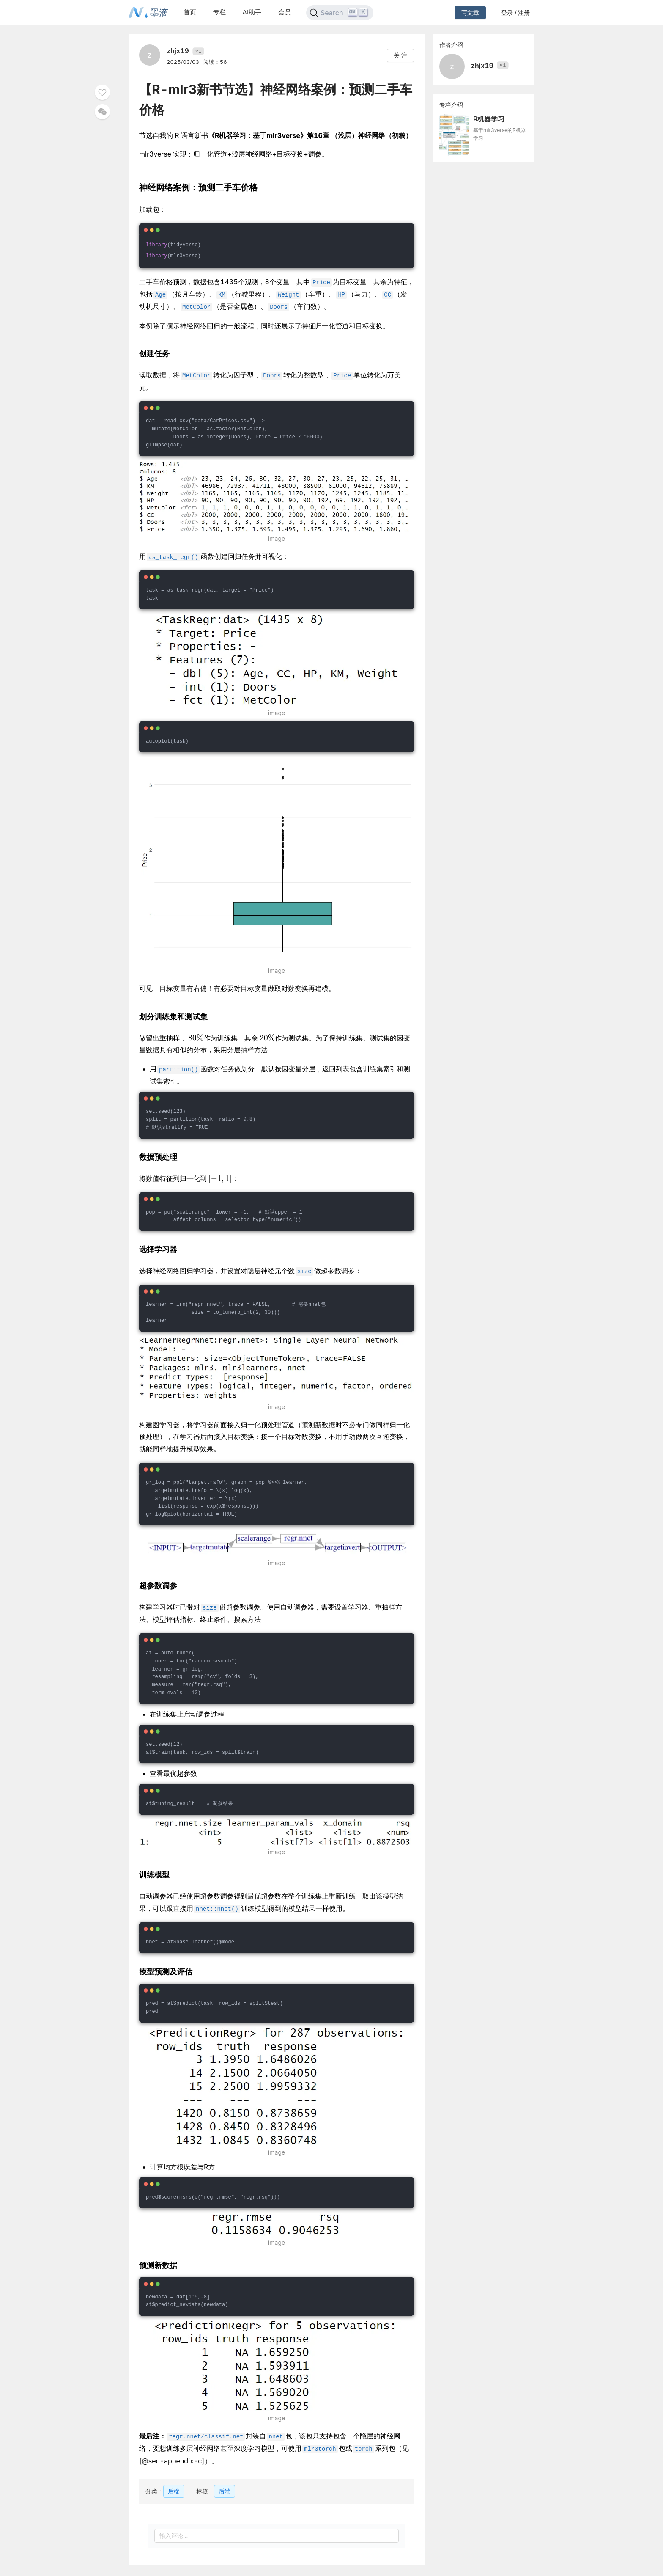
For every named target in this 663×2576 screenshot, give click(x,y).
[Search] (339, 12)
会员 (284, 12)
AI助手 (252, 12)
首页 (190, 12)
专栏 (219, 12)
